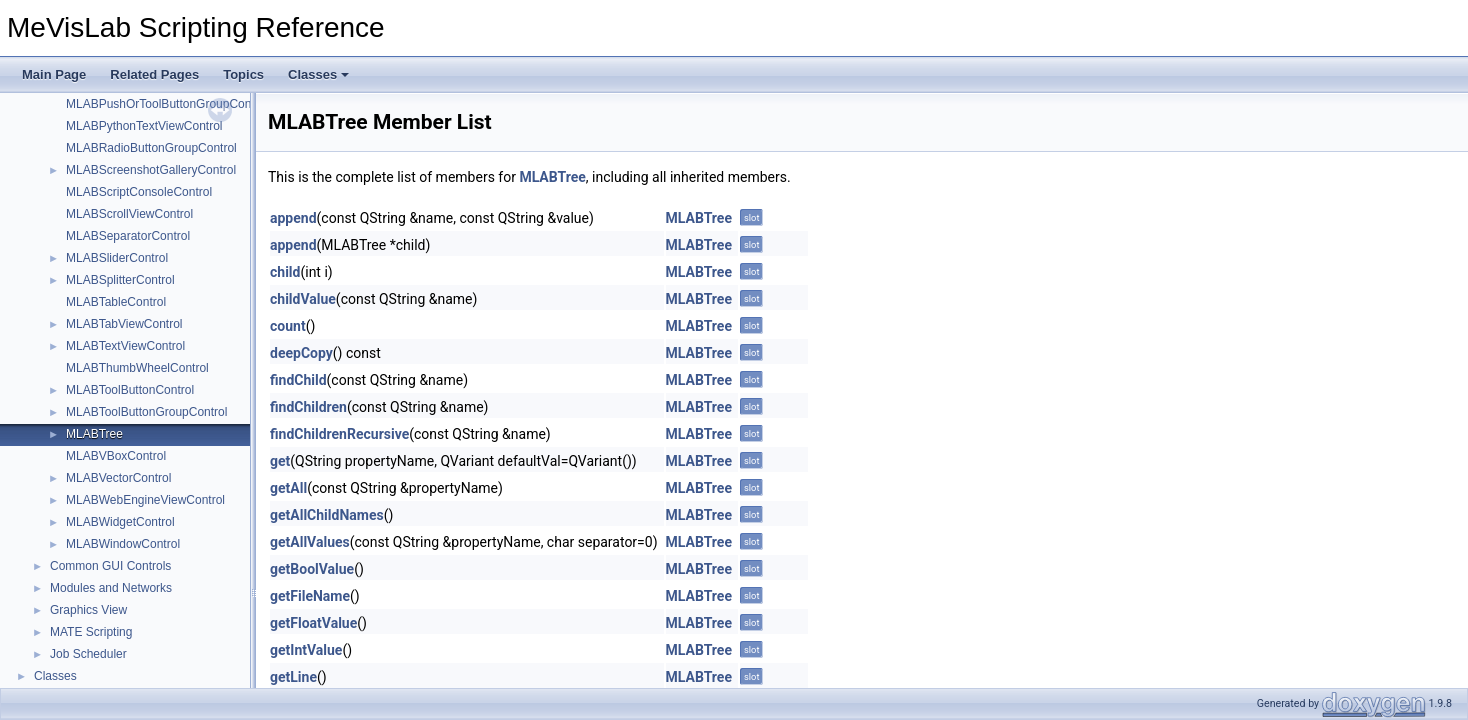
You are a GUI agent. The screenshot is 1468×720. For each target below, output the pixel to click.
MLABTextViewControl (125, 346)
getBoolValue (312, 569)
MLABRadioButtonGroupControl (151, 148)
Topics (243, 74)
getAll (288, 488)
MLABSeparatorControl (128, 236)
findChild (298, 380)
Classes (318, 74)
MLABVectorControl (118, 478)
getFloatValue (313, 623)
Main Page (54, 74)
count (288, 326)
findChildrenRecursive (339, 434)
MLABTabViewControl (124, 324)
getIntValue (306, 650)
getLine (293, 677)
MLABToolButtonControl (130, 390)
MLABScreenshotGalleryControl (151, 170)
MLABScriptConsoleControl (139, 192)
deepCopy (301, 353)
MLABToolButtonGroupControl (146, 412)
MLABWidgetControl (120, 522)
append (293, 218)
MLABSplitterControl (120, 280)
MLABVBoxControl (116, 456)
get (280, 461)
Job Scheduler (88, 654)
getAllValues (310, 542)
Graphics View (88, 610)
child (285, 272)
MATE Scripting (91, 632)
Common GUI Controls (110, 566)
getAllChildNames (327, 515)
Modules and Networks (111, 588)
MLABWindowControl (123, 544)
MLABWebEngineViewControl (145, 500)
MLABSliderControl (117, 258)
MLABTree (94, 434)
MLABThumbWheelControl (137, 368)
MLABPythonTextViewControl (144, 126)
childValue (303, 299)
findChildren (308, 407)
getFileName (310, 596)
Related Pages (154, 74)
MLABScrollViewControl (129, 214)
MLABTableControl (116, 302)
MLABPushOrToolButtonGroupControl (167, 104)
